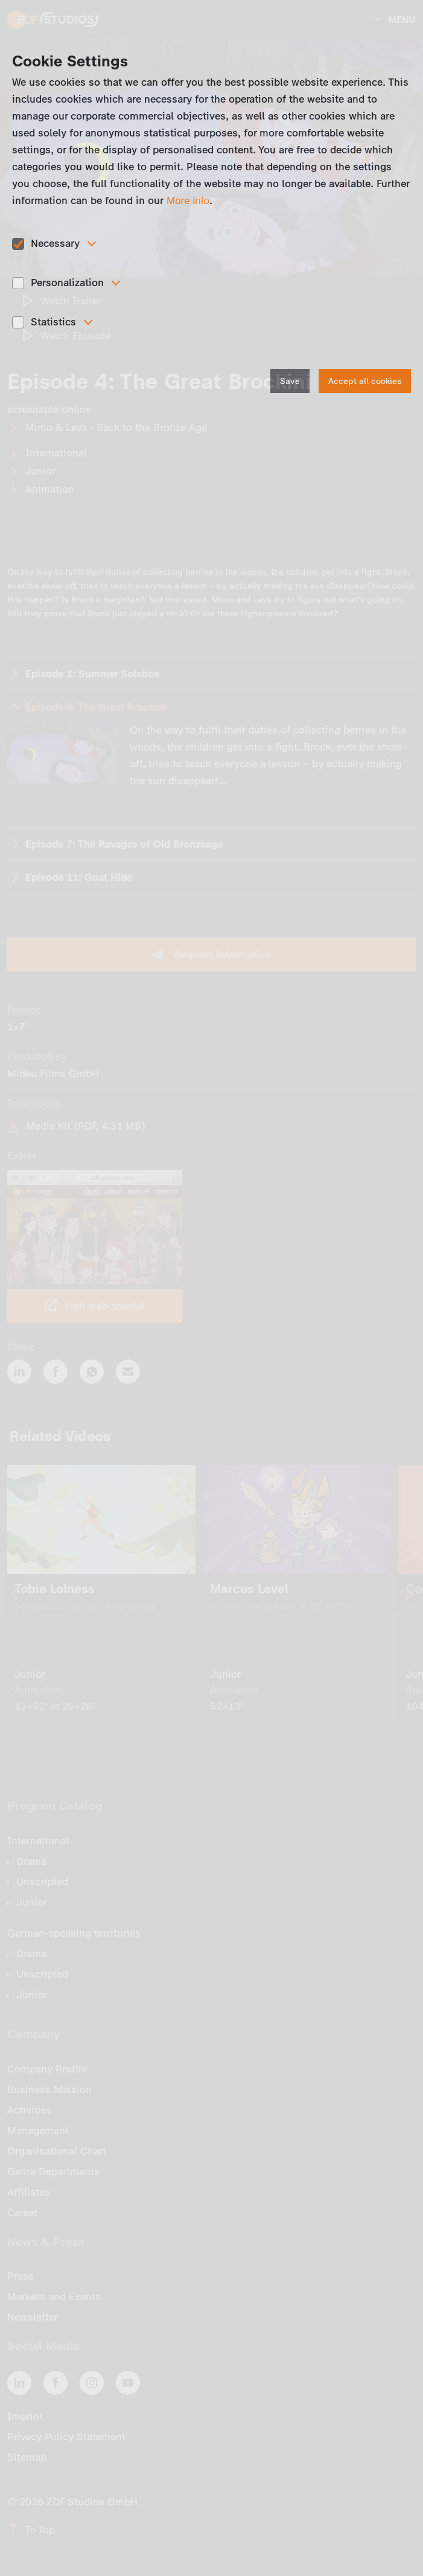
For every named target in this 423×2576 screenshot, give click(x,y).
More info (188, 200)
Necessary (55, 243)
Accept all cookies (364, 381)
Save (290, 381)
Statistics (53, 322)
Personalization (67, 282)
